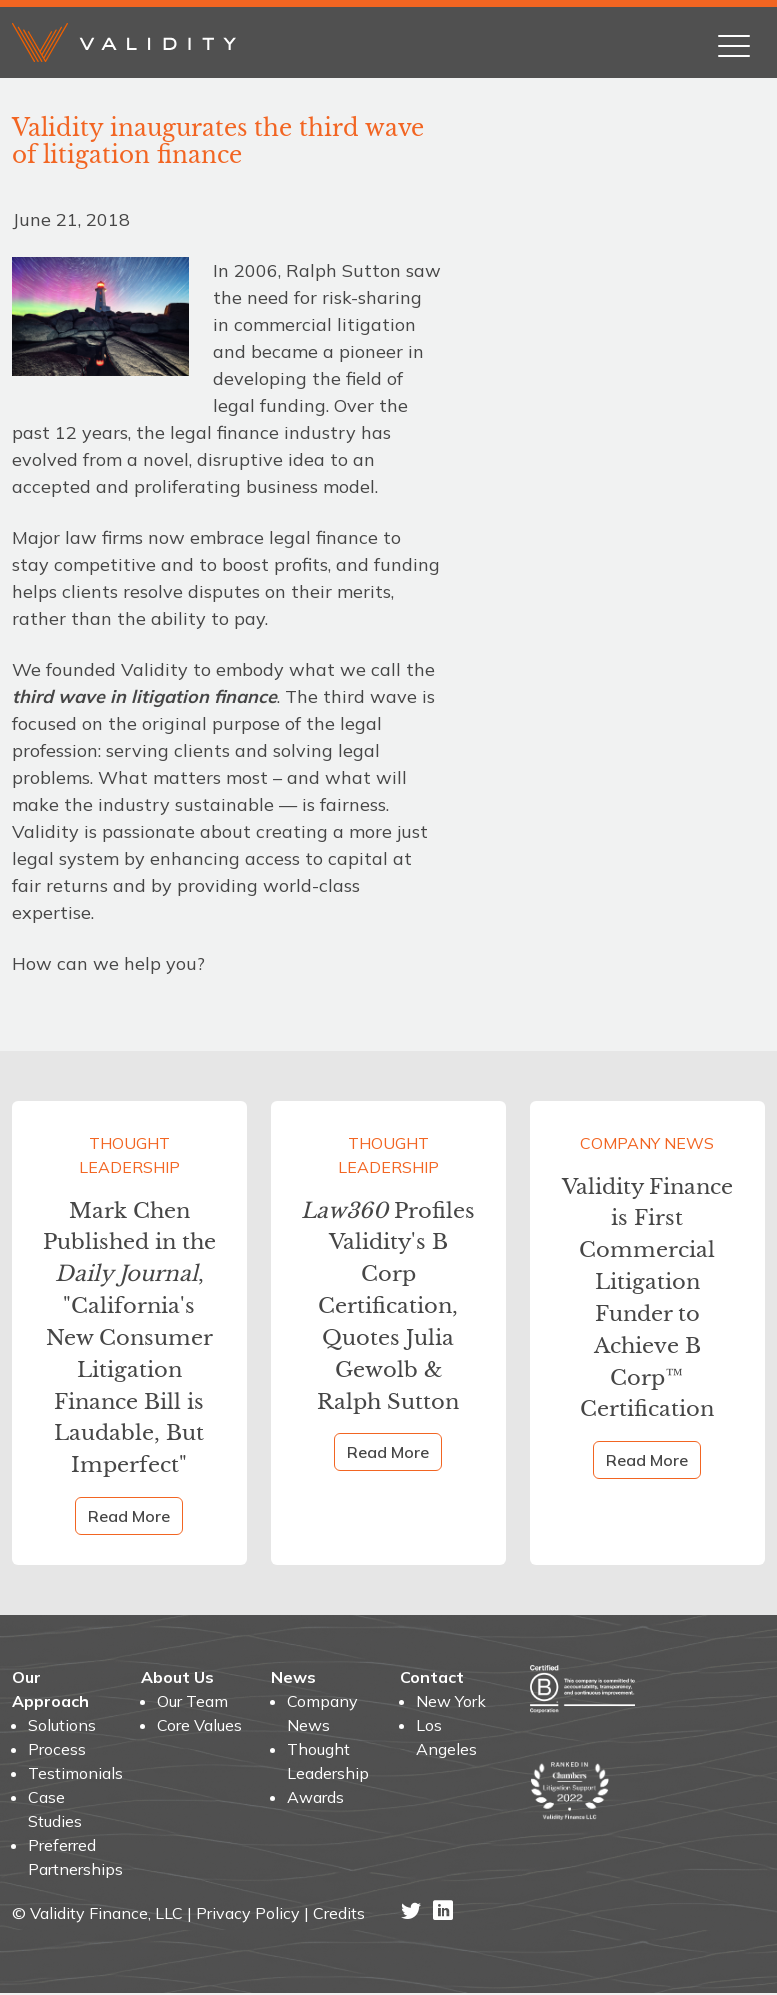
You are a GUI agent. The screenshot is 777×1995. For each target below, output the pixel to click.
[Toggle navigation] (734, 42)
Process (57, 1751)
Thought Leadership (129, 1155)
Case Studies (55, 1811)
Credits (339, 1915)
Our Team (192, 1703)
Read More (129, 1518)
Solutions (62, 1727)
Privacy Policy (248, 1915)
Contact (432, 1679)
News (293, 1679)
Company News (647, 1143)
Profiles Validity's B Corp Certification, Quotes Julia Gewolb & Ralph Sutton (388, 1306)
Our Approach (50, 1691)
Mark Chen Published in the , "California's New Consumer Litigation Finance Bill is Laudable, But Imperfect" (129, 1338)
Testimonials (72, 1775)
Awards (315, 1799)
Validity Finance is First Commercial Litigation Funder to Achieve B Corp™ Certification (647, 1298)
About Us (177, 1679)
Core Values (199, 1727)
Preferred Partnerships (72, 1859)
